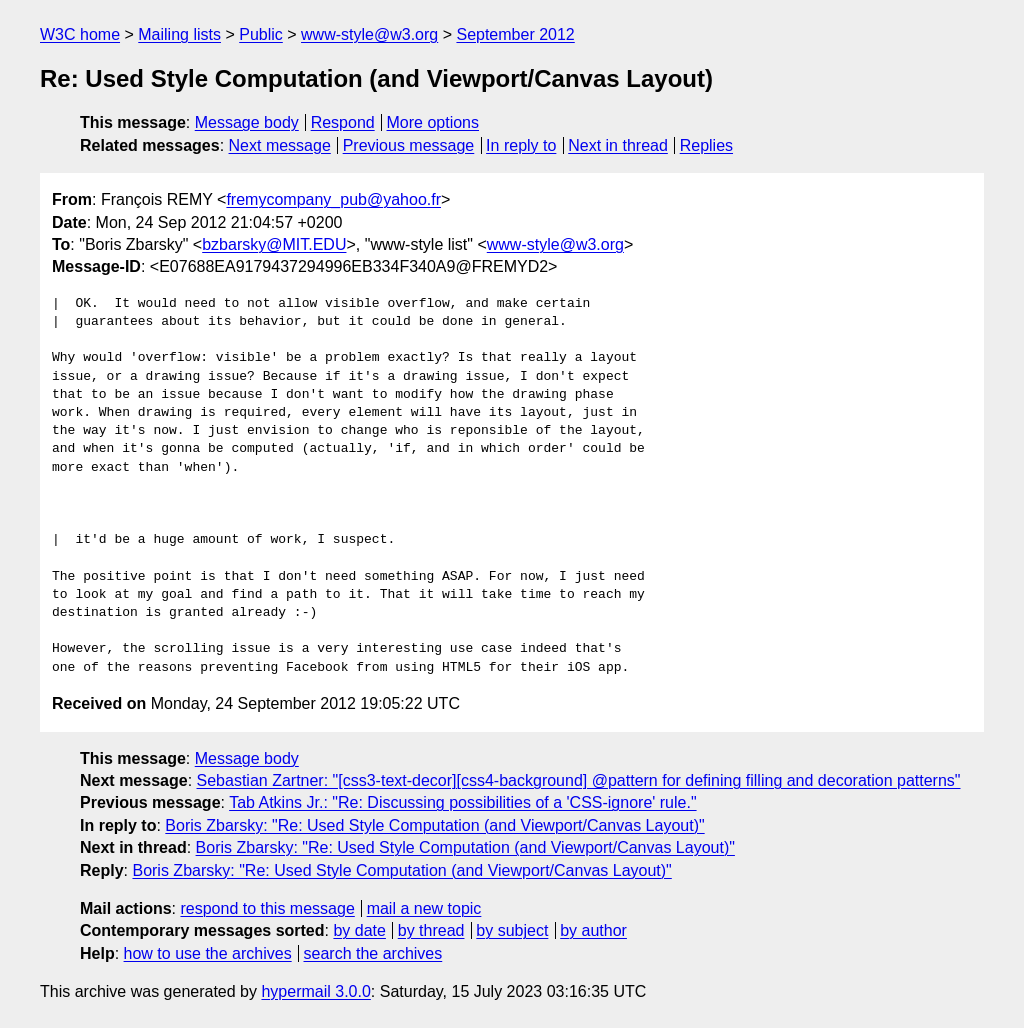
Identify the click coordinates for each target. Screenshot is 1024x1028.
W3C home (80, 34)
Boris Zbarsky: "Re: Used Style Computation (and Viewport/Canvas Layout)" (434, 825)
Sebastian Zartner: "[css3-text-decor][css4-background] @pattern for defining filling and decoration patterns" (579, 780)
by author (593, 930)
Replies (706, 145)
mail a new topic (424, 908)
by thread (431, 930)
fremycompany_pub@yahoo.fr (333, 199)
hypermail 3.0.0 (315, 991)
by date (359, 930)
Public (261, 34)
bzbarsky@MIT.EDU (274, 244)
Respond (343, 122)
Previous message (409, 145)
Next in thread (618, 145)
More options (433, 122)
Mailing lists (179, 34)
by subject (512, 930)
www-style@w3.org (369, 34)
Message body (247, 122)
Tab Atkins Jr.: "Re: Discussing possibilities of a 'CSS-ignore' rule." (462, 802)
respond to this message (267, 908)
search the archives (373, 953)
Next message (280, 145)
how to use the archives (208, 953)
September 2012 (515, 34)
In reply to (521, 145)
